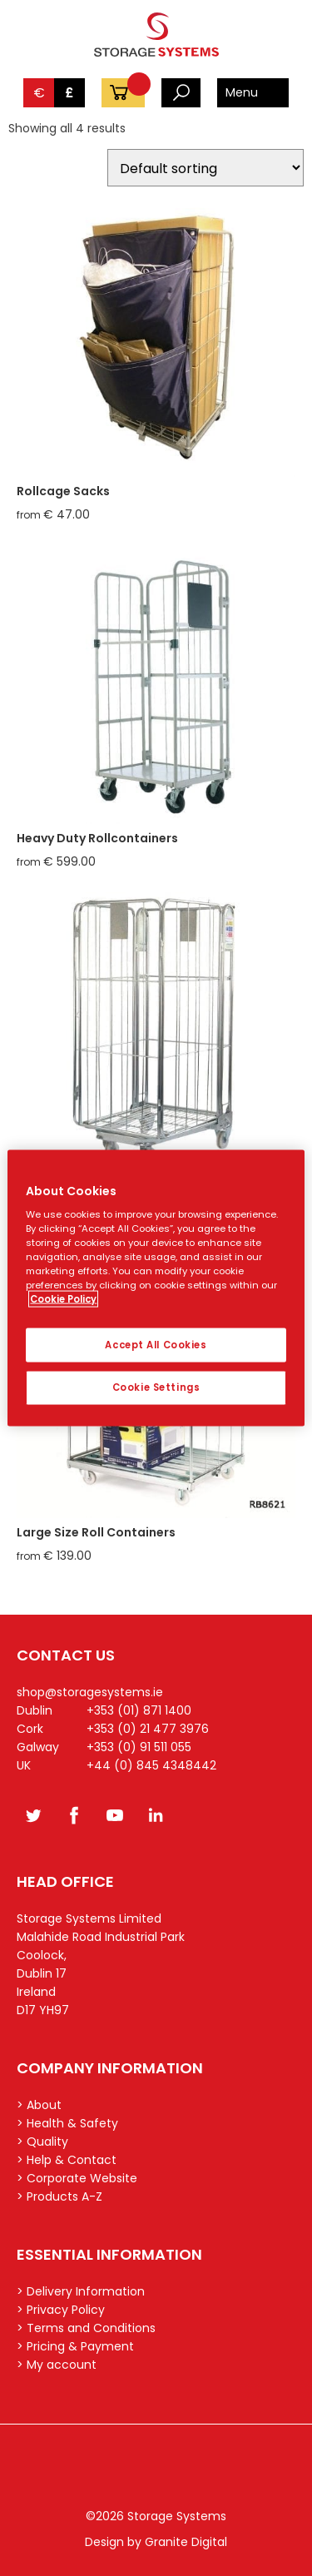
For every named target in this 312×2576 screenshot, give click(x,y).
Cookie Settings (156, 1387)
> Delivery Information (81, 2291)
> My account (57, 2364)
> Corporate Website (77, 2178)
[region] (155, 1288)
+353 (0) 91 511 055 (139, 1747)
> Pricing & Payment (75, 2346)
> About (39, 2105)
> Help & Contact (66, 2160)
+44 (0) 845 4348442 (151, 1765)
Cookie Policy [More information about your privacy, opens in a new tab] (63, 1299)
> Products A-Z (59, 2196)
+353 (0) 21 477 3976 (148, 1728)
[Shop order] (205, 167)
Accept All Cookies (155, 1344)
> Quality (42, 2141)
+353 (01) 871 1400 (139, 1710)
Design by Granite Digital (156, 2542)
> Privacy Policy (61, 2309)
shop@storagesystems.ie (90, 1692)
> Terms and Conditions (86, 2328)
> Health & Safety (67, 2123)
